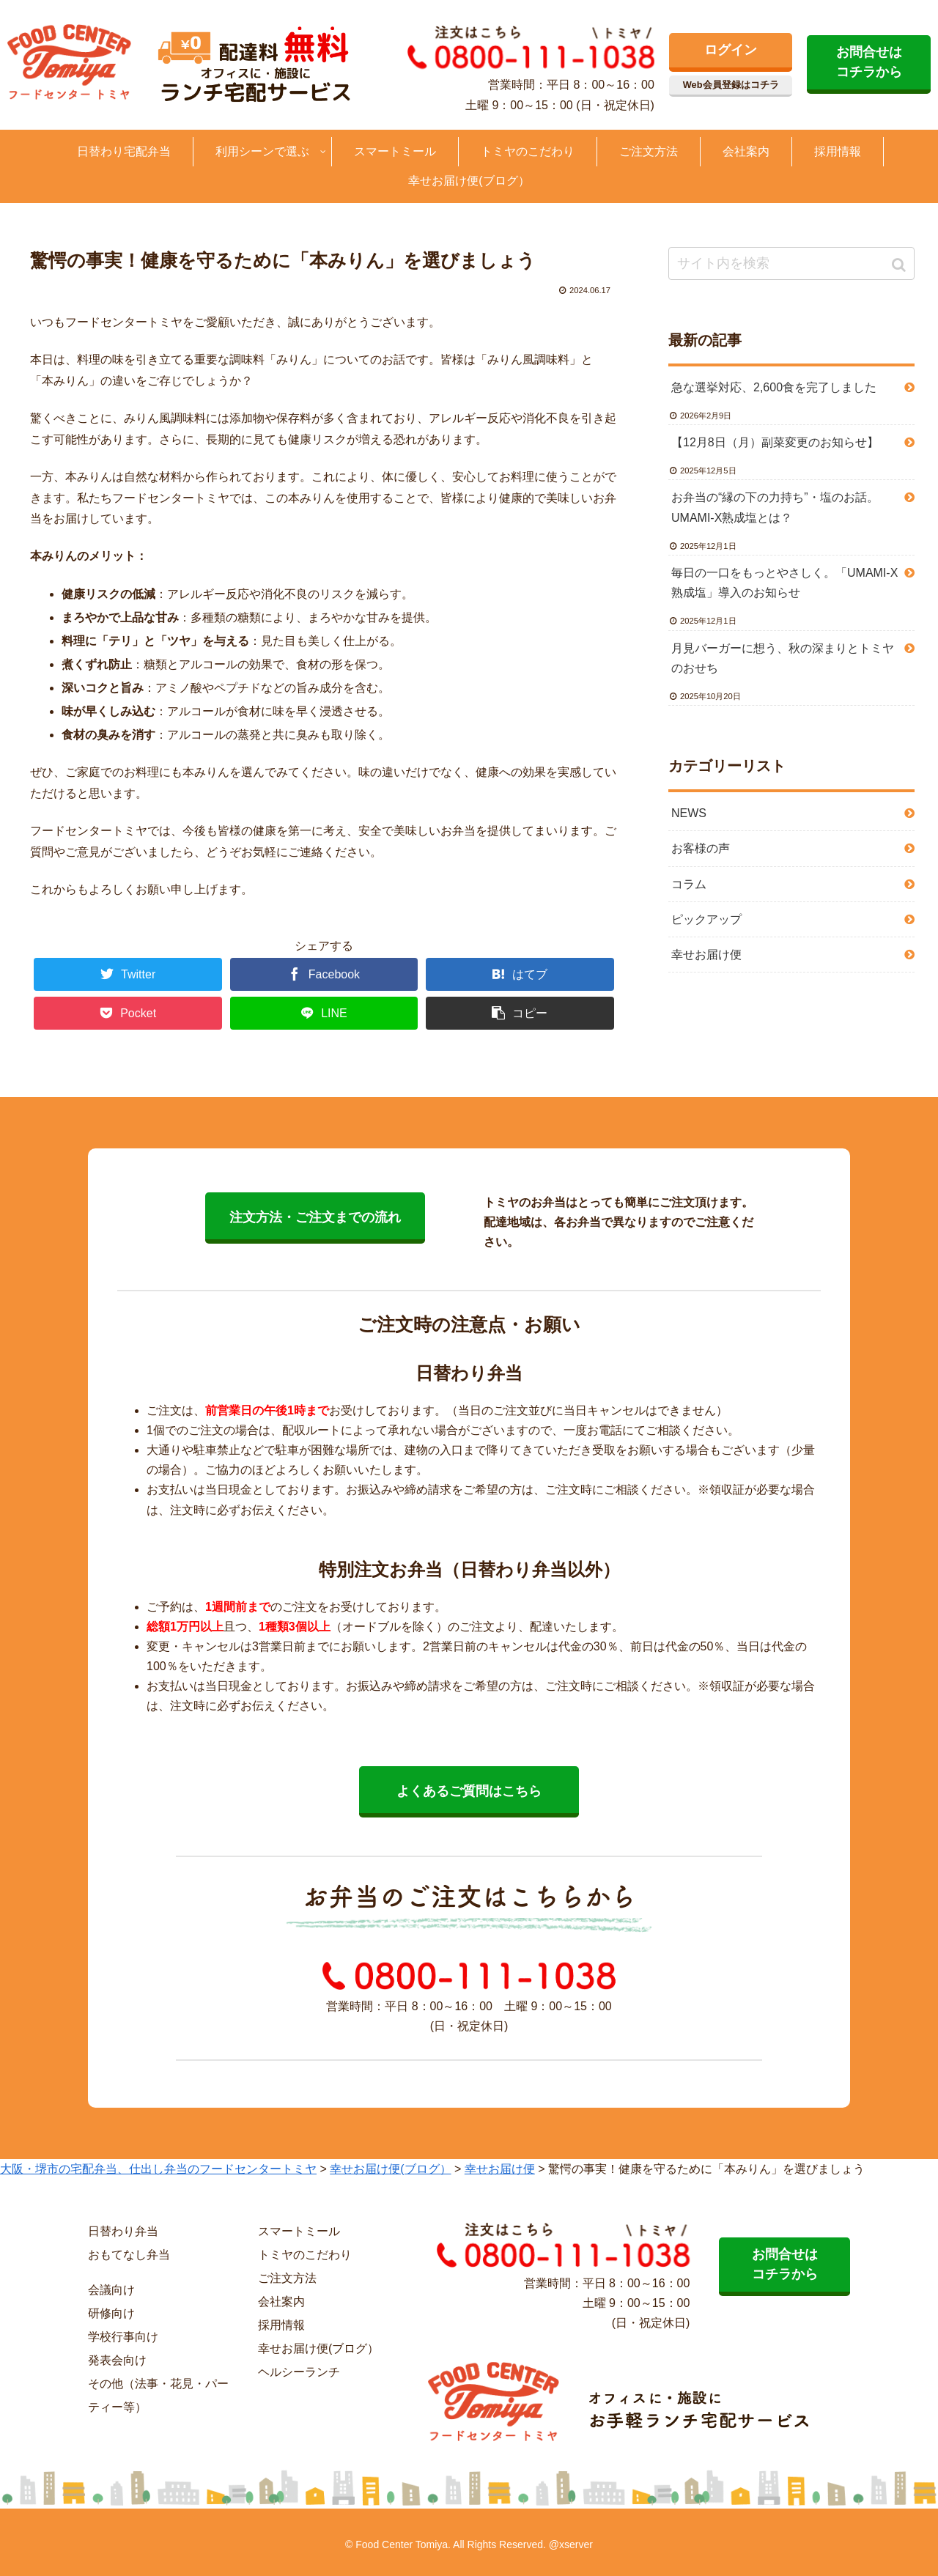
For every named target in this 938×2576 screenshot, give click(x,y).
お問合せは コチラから (869, 62)
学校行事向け (123, 2336)
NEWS (688, 813)
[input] (791, 263)
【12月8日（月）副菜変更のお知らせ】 (775, 442)
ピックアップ (706, 919)
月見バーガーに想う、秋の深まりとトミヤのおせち (782, 658)
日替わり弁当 (123, 2231)
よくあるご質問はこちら (469, 1791)
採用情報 (281, 2325)
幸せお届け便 (706, 954)
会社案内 (281, 2301)
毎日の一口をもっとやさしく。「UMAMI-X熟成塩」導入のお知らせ (784, 583)
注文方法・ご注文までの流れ (315, 1217)
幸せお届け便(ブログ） (318, 2348)
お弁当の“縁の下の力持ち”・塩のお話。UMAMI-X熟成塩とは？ (775, 507)
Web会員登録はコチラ (731, 84)
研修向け (111, 2313)
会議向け (111, 2290)
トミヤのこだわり (305, 2254)
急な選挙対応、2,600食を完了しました (773, 387)
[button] (900, 265)
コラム (688, 884)
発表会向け (117, 2360)
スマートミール (299, 2231)
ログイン (730, 50)
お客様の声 (700, 848)
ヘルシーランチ (299, 2372)
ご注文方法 (287, 2278)
